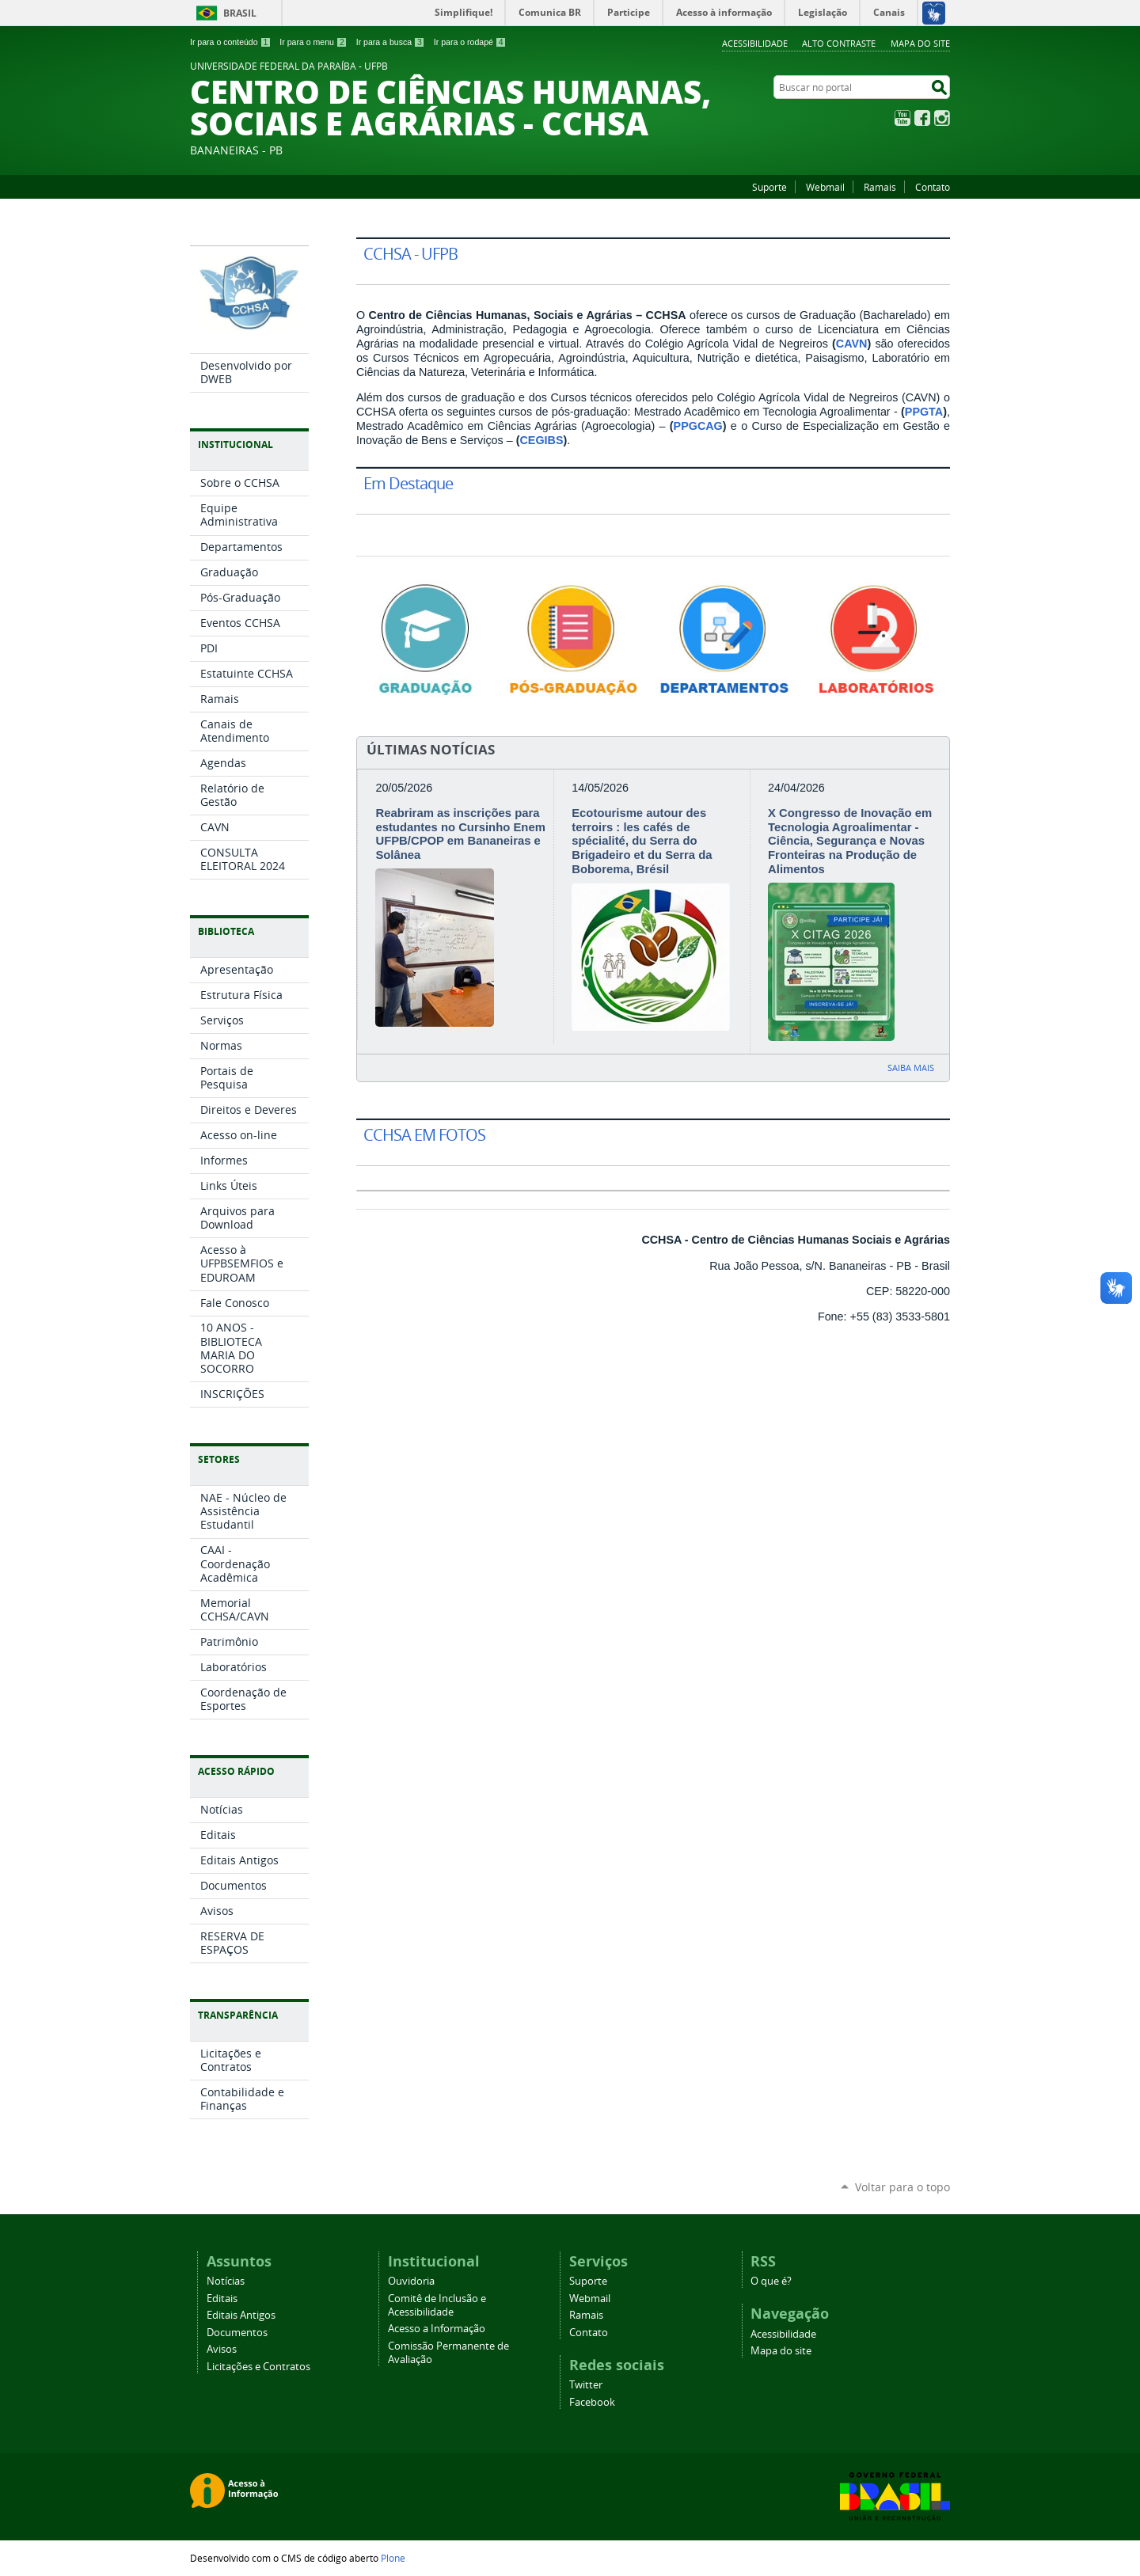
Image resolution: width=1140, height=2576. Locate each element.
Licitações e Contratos (258, 2366)
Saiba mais (910, 1067)
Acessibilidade (755, 43)
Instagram (942, 118)
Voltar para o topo (902, 2186)
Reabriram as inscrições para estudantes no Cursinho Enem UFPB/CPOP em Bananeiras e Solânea (460, 834)
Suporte (769, 186)
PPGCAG (698, 426)
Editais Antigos (241, 2315)
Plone (393, 2557)
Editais (222, 2298)
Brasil (239, 13)
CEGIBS (541, 440)
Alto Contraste (839, 43)
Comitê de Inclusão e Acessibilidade (437, 2305)
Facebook (922, 118)
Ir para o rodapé (470, 42)
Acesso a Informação (436, 2328)
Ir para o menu (313, 42)
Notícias (226, 2281)
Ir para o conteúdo (230, 42)
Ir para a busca (390, 42)
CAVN (852, 343)
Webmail (825, 186)
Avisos (222, 2349)
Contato (932, 186)
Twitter (585, 2385)
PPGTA (924, 411)
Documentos (237, 2332)
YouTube (902, 118)
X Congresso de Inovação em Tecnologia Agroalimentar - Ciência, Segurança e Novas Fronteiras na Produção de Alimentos (850, 841)
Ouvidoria (411, 2281)
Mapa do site (920, 43)
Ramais (880, 186)
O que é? (771, 2281)
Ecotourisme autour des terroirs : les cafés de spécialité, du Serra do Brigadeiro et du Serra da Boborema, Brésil (642, 841)
